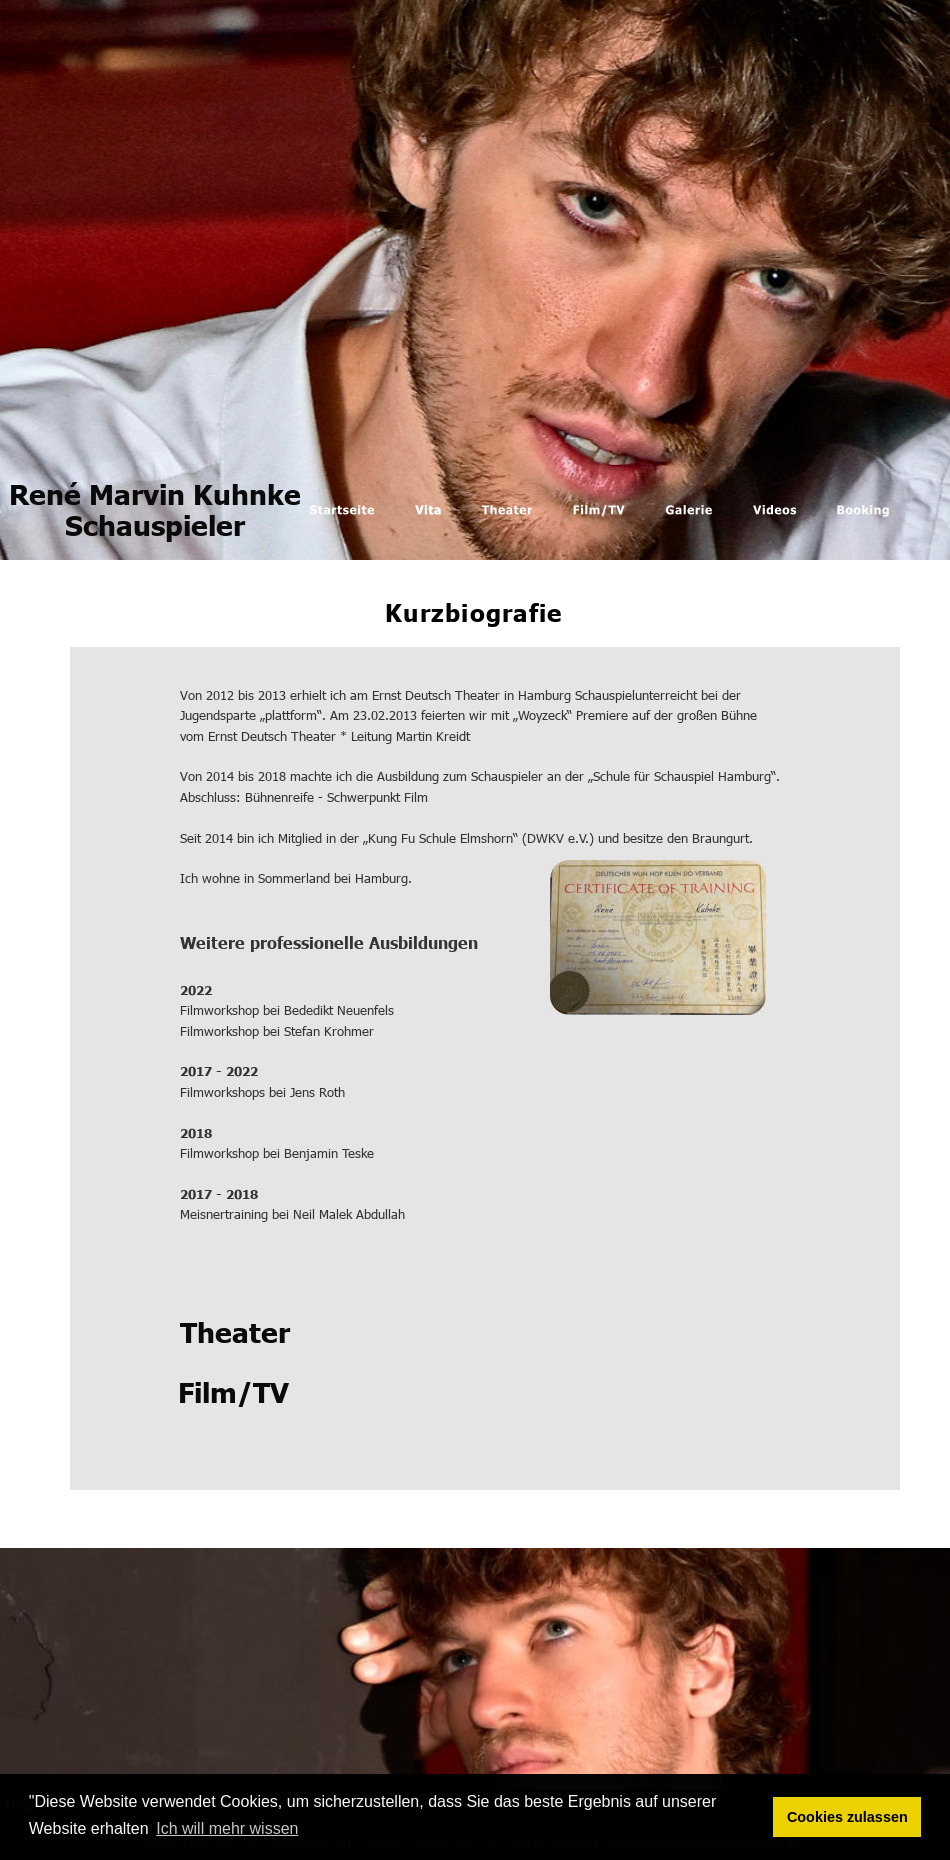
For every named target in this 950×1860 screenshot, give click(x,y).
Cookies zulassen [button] (847, 1817)
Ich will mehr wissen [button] (227, 1828)
